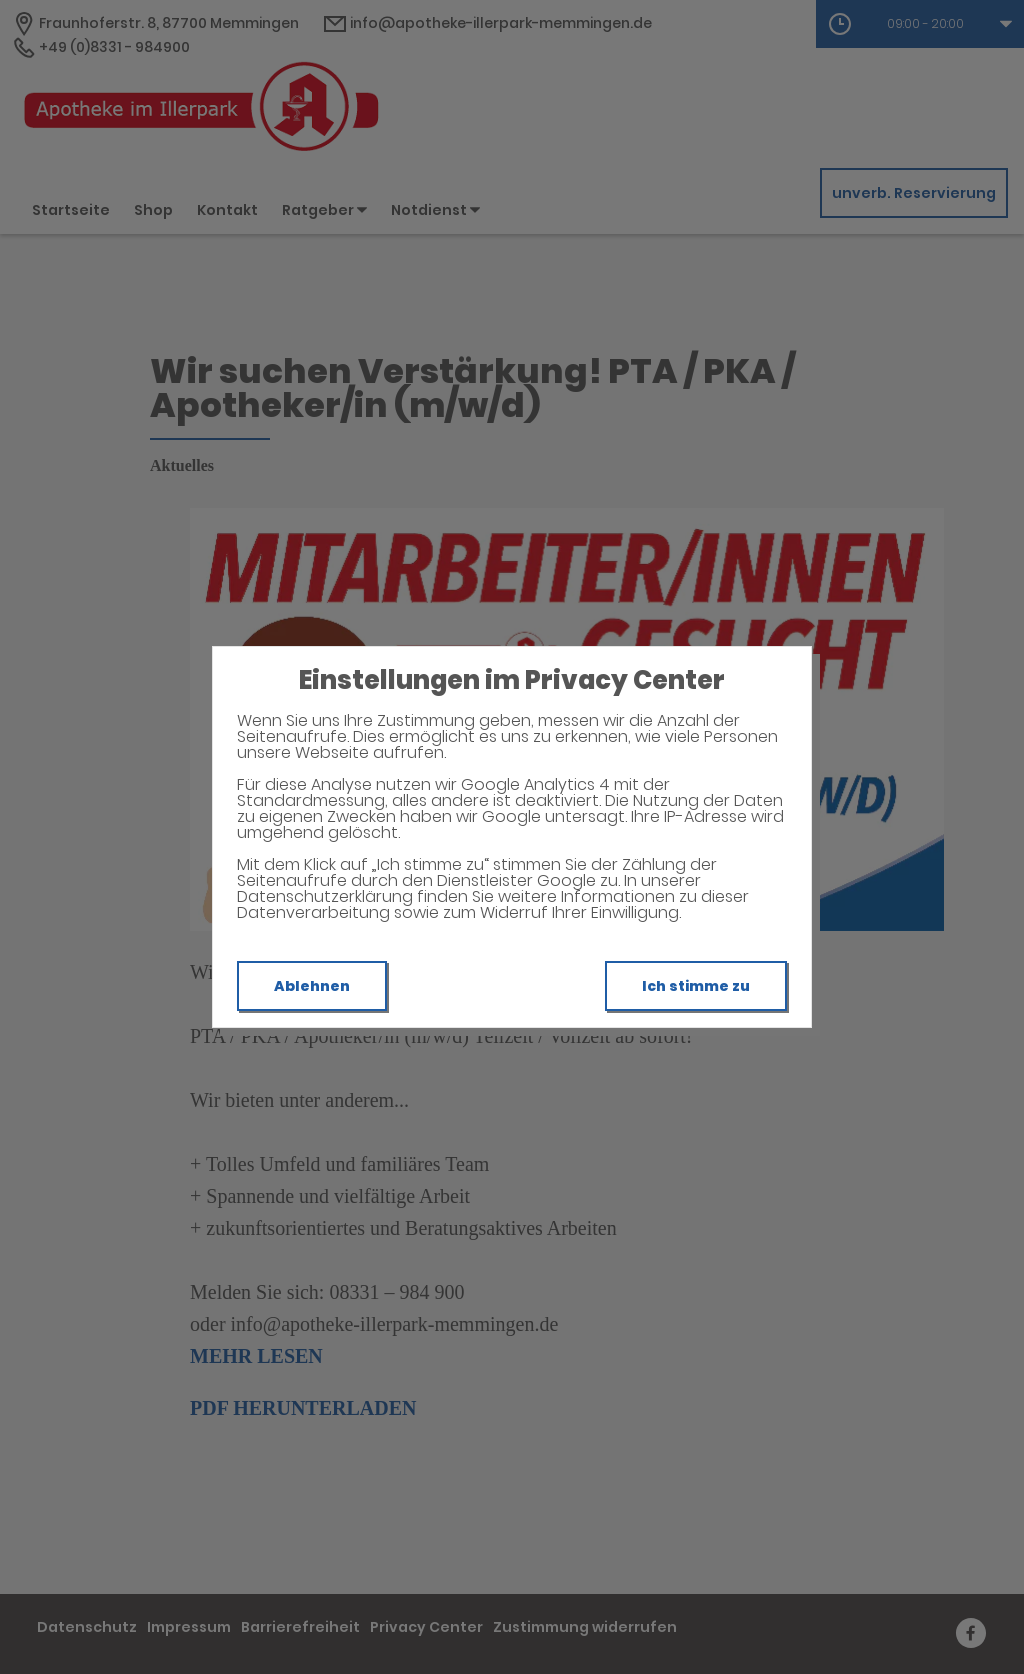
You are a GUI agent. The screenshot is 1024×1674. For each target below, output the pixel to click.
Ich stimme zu (696, 986)
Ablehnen (312, 986)
